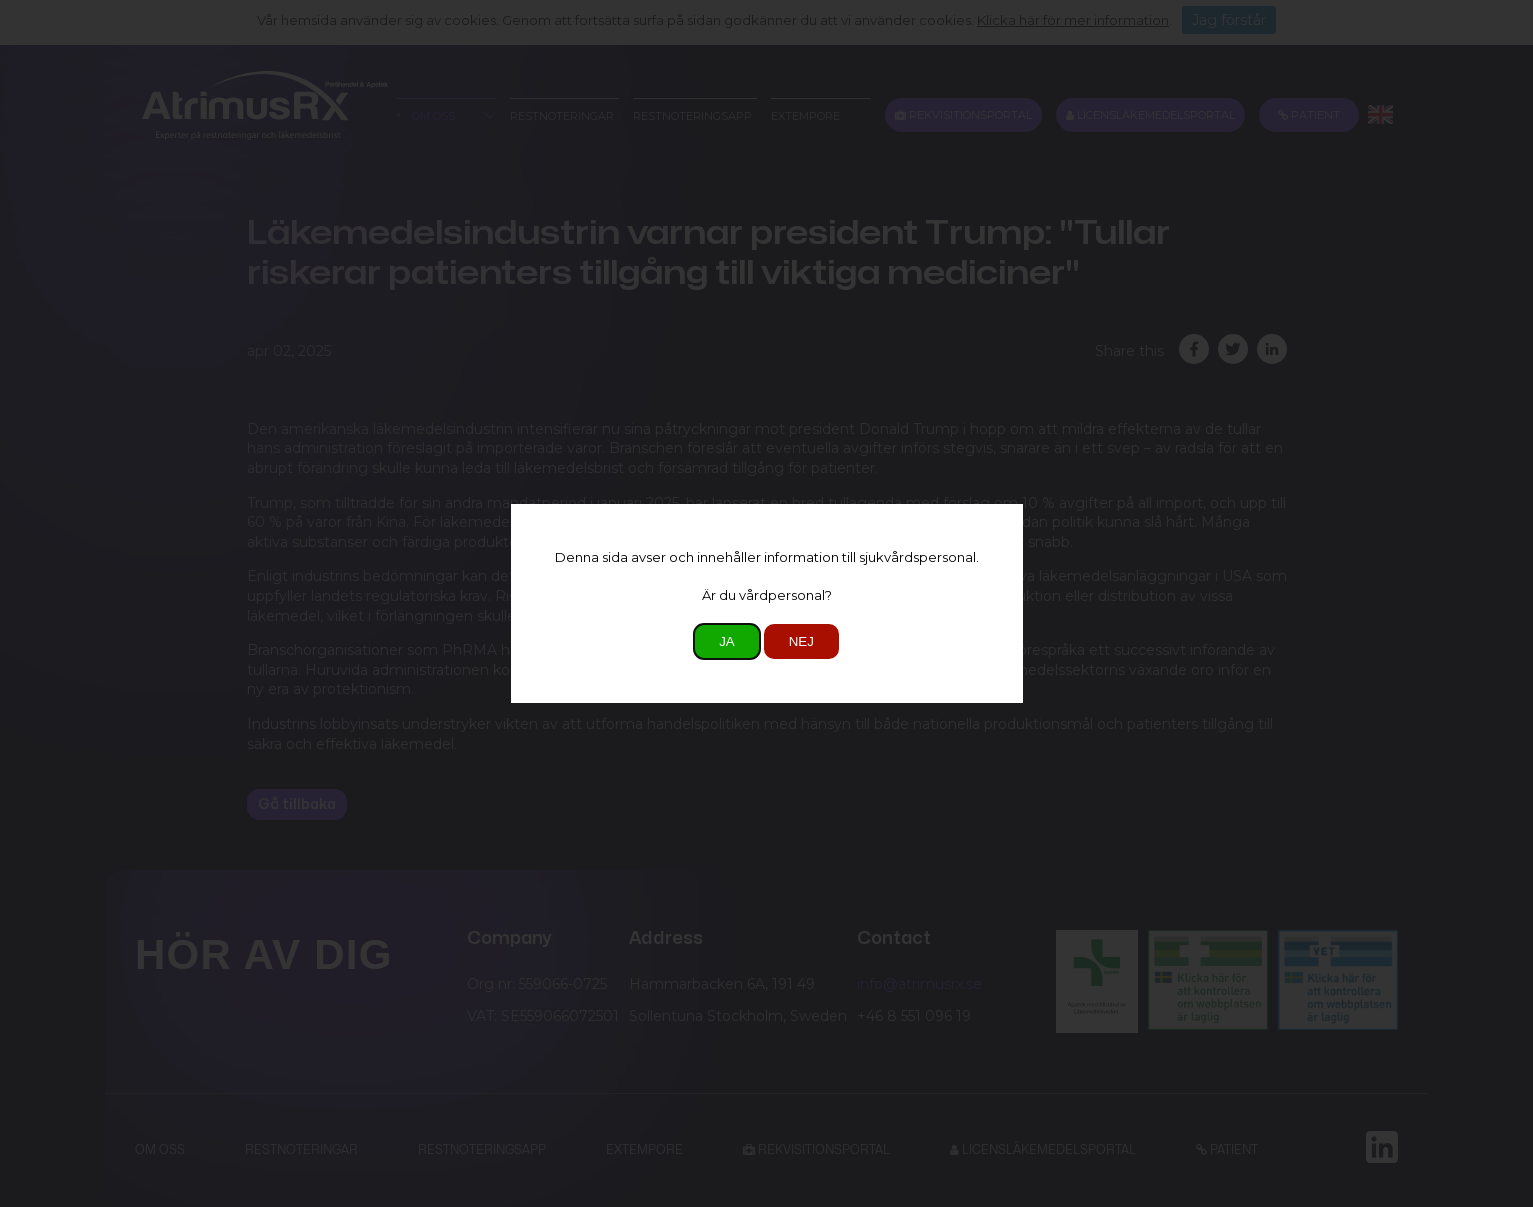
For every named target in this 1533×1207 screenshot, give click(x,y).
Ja (727, 641)
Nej (801, 641)
